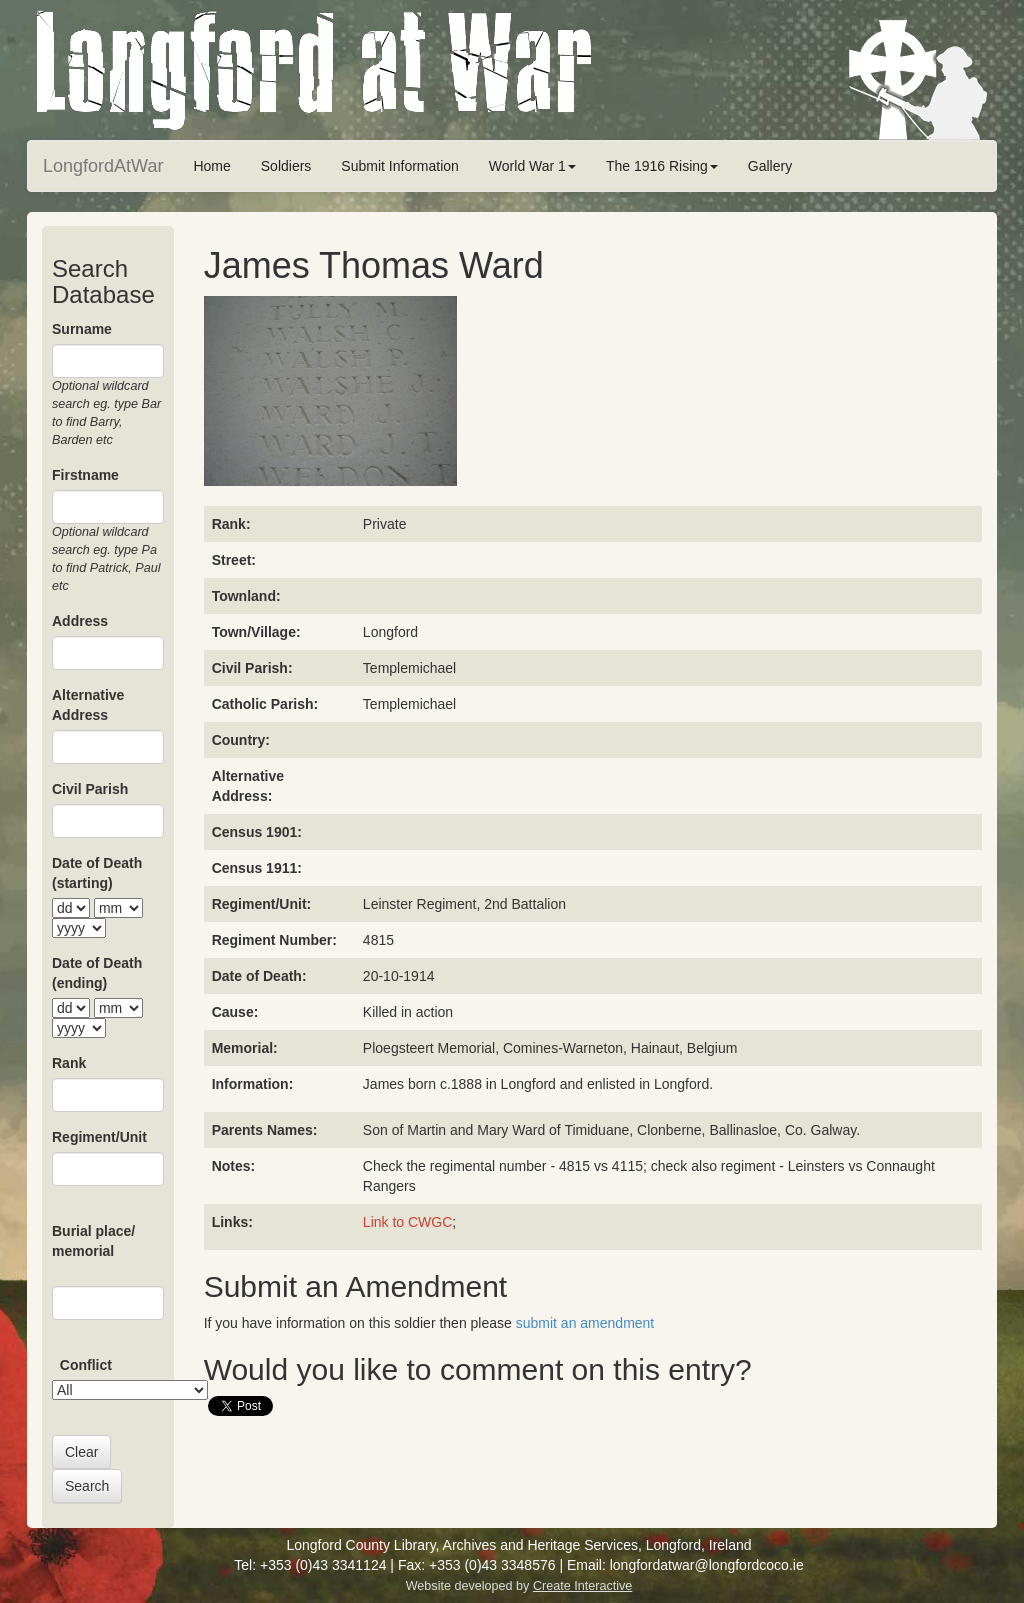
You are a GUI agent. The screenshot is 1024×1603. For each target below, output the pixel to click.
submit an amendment (585, 1323)
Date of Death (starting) (97, 873)
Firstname (85, 475)
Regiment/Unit (99, 1137)
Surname (82, 329)
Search (87, 1486)
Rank (69, 1063)
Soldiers (286, 166)
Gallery (770, 166)
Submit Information (400, 166)
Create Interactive (582, 1586)
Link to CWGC (407, 1222)
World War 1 (532, 166)
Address (80, 621)
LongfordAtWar (103, 166)
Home (211, 166)
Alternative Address (88, 705)
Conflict (86, 1365)
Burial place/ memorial (93, 1241)
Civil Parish (90, 789)
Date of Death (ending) (97, 973)
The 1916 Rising (662, 166)
